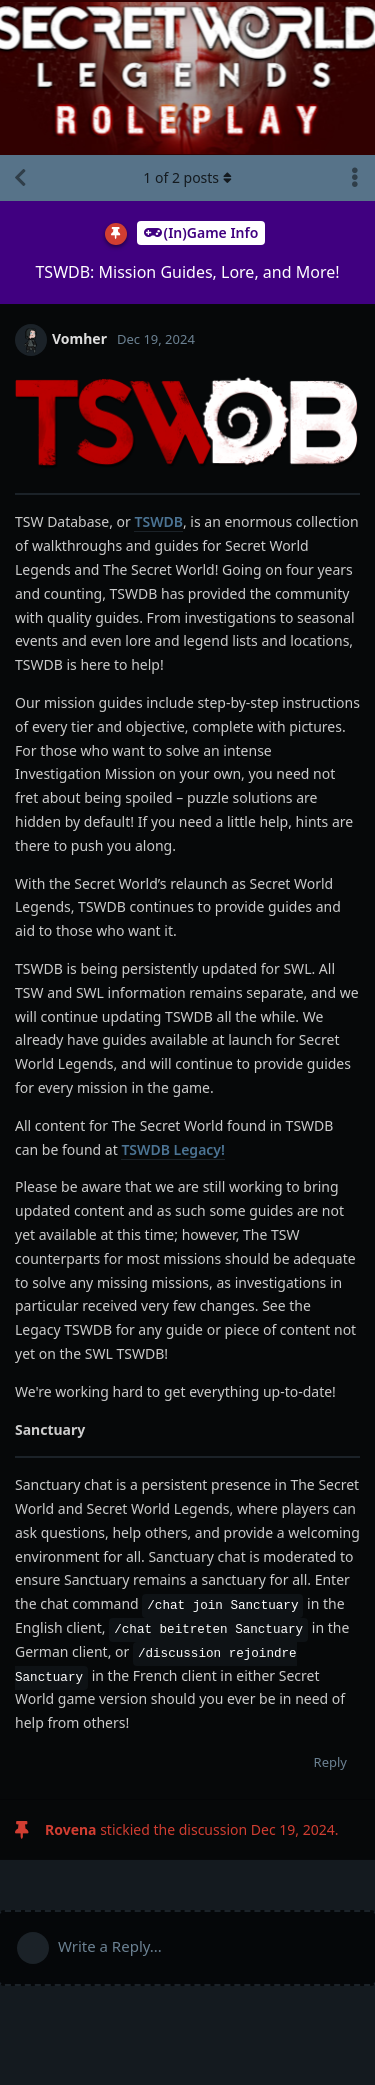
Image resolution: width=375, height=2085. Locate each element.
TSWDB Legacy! (173, 1149)
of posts (187, 177)
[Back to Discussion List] (20, 178)
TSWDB (158, 521)
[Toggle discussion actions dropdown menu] (355, 178)
